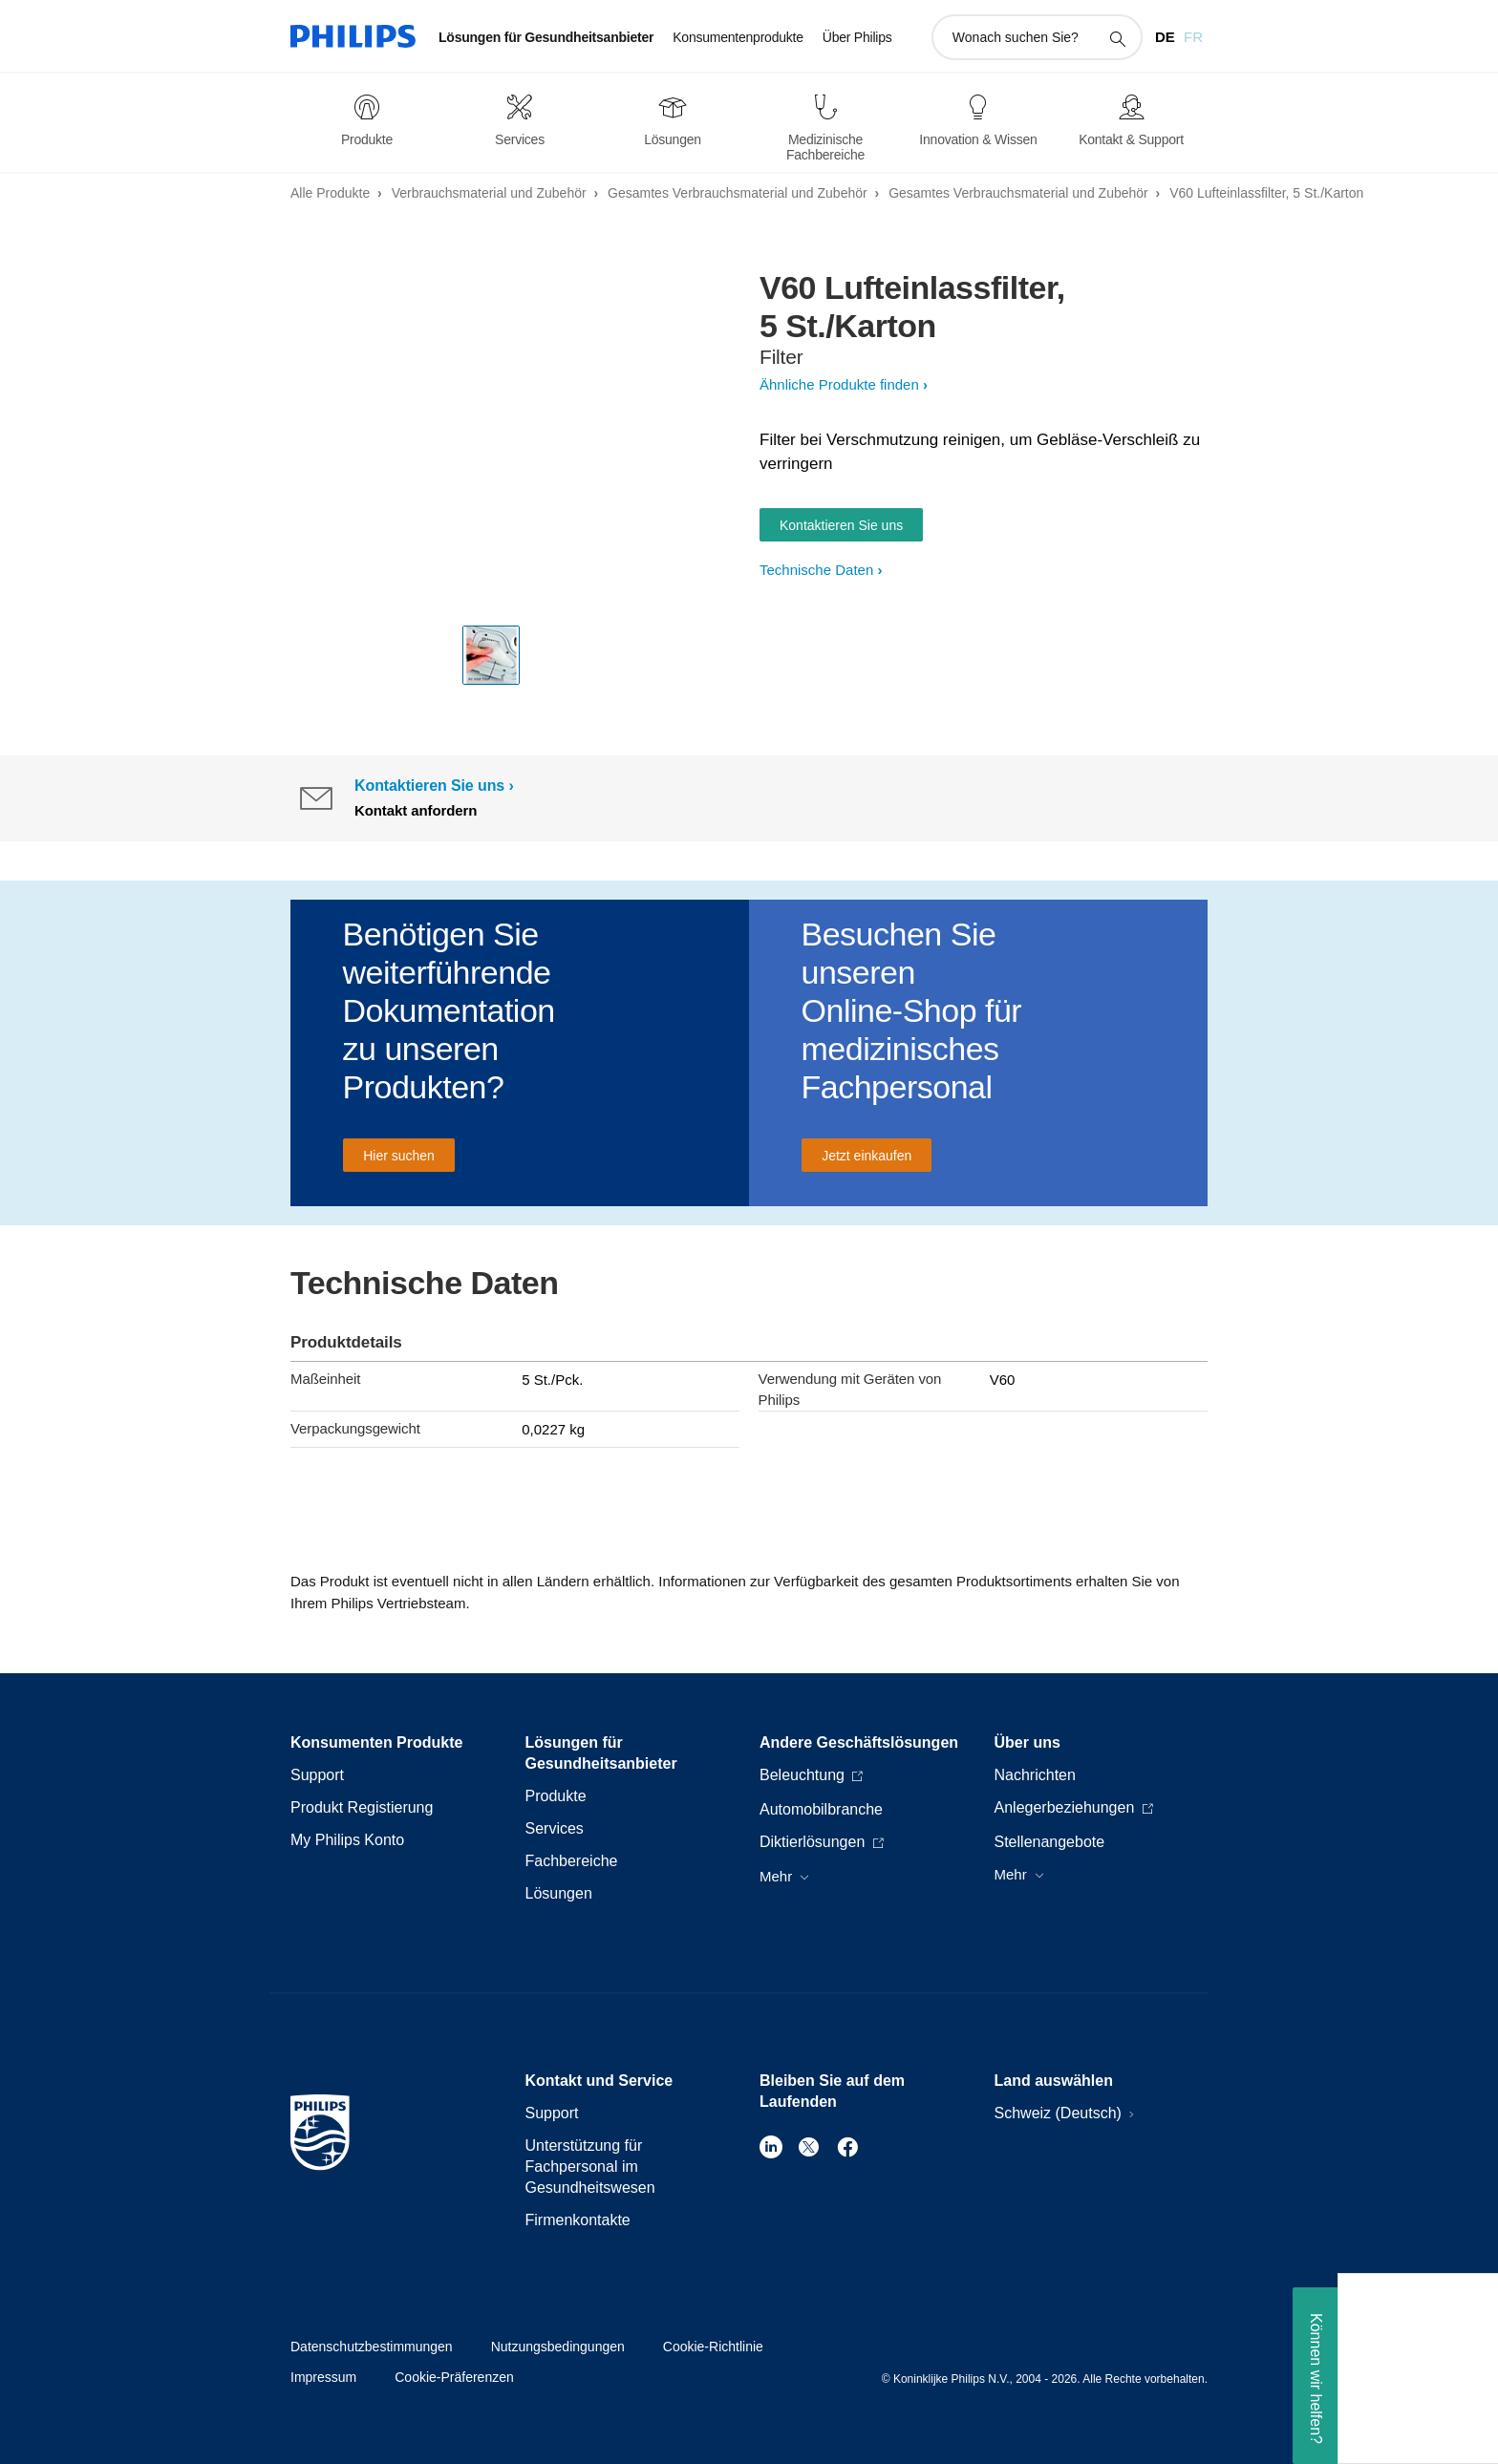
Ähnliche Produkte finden (839, 384)
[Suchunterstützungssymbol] (1116, 38)
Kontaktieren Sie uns (841, 525)
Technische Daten (816, 570)
